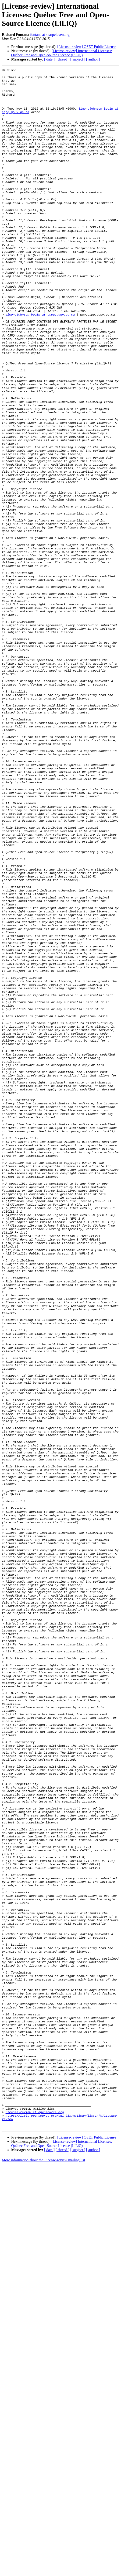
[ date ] (49, 59)
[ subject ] (77, 59)
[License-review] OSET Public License (86, 47)
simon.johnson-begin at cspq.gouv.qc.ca (40, 364)
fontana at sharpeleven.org (50, 35)
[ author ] (93, 59)
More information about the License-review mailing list (43, 2572)
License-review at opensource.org (35, 2521)
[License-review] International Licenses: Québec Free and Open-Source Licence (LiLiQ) (61, 53)
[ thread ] (62, 59)
